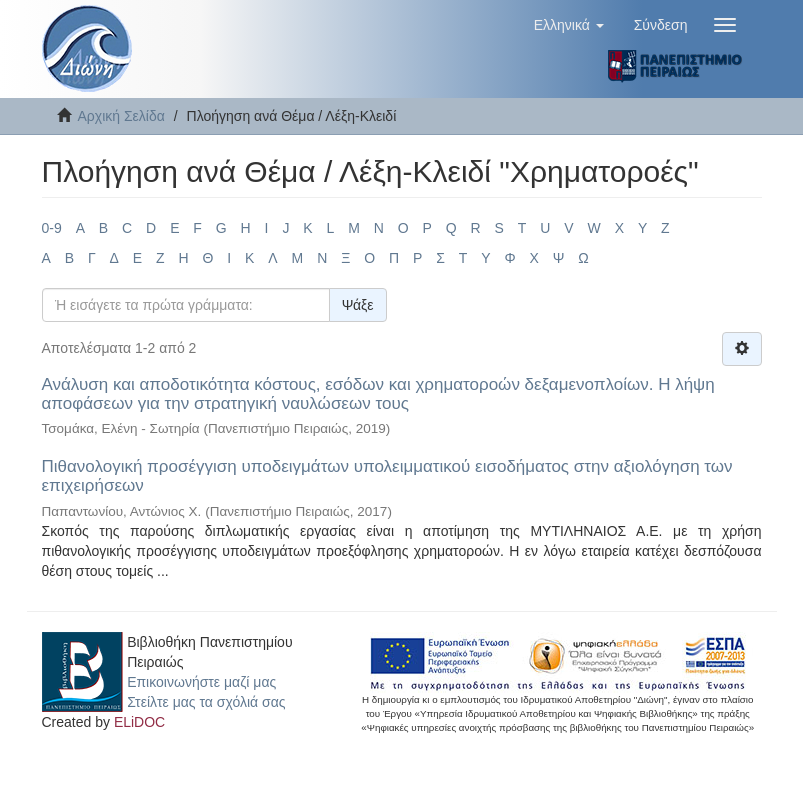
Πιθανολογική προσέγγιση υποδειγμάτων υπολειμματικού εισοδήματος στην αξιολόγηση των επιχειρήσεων (387, 476)
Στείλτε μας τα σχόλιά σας (206, 702)
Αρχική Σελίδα (121, 116)
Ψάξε (358, 305)
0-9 (52, 228)
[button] (569, 25)
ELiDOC (139, 722)
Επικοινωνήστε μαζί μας (201, 682)
